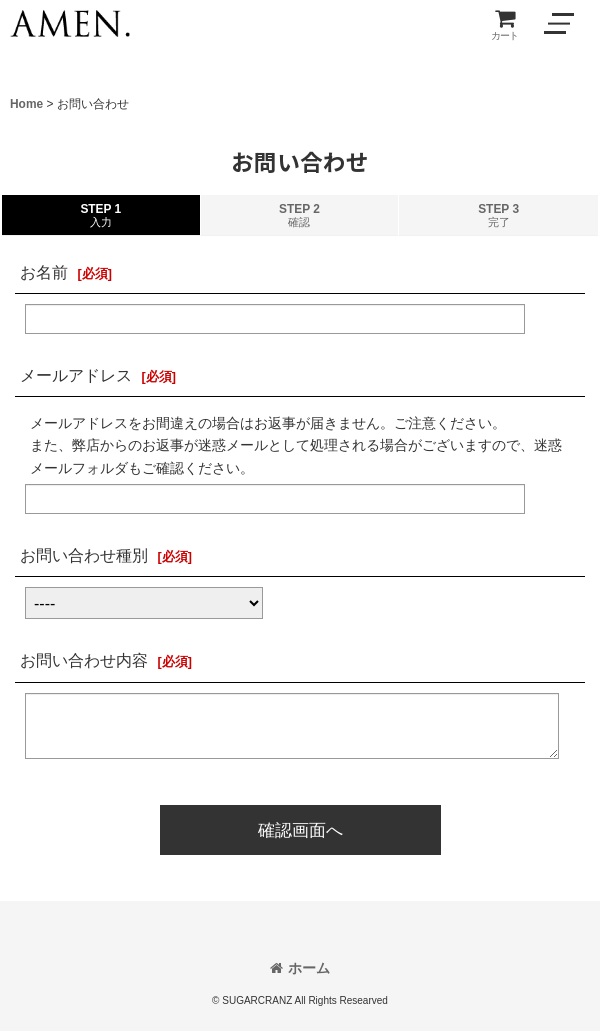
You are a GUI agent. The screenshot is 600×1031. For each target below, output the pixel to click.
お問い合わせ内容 (84, 660)
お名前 (44, 272)
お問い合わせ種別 (84, 555)
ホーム (300, 968)
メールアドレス (76, 375)
